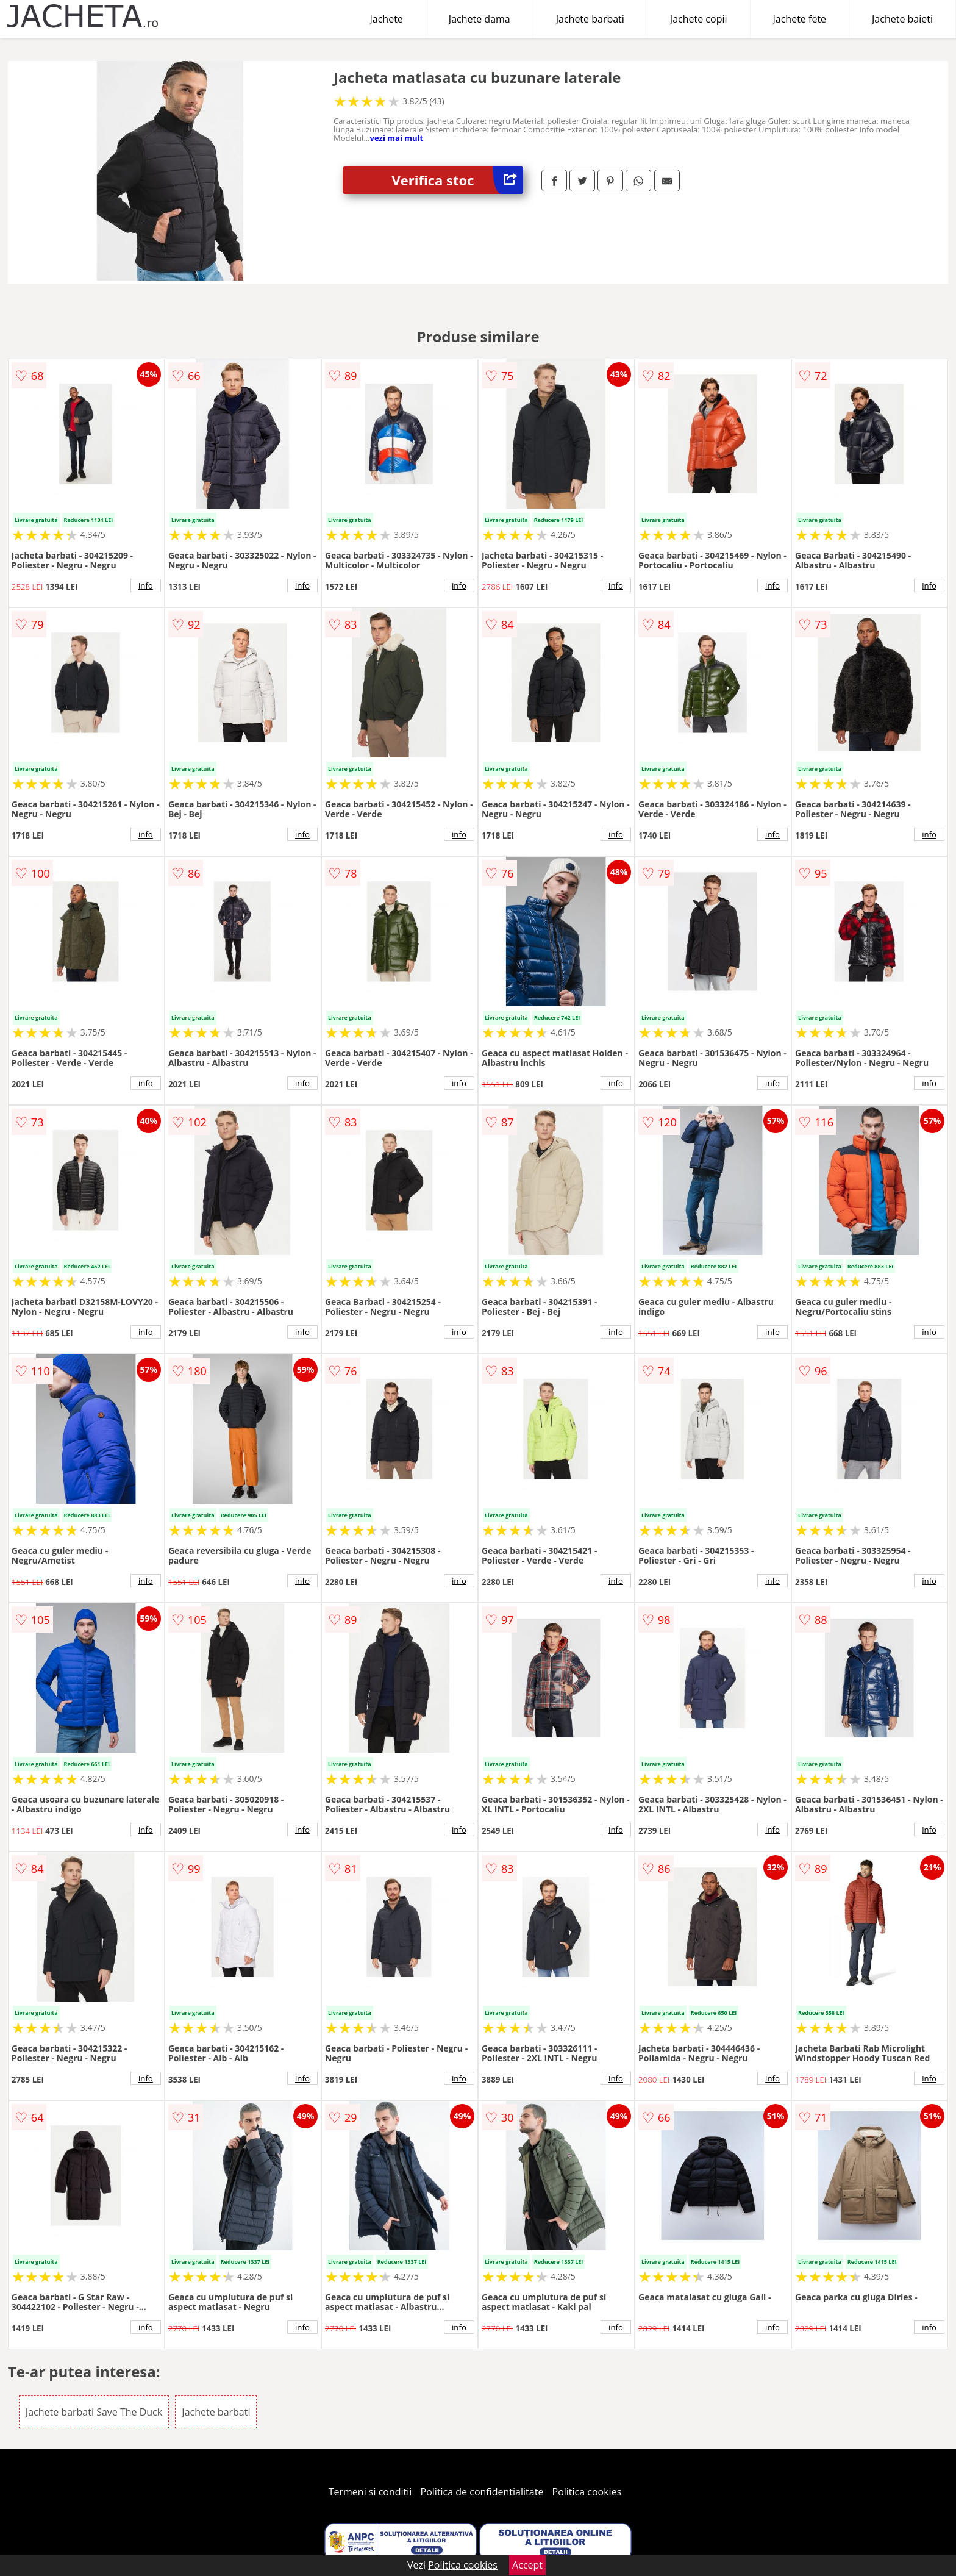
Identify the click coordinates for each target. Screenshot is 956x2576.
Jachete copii (698, 19)
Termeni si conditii (370, 2492)
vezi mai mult (397, 137)
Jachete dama (479, 19)
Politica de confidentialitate (482, 2492)
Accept (527, 2565)
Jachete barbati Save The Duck (94, 2412)
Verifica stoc (457, 180)
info (145, 585)
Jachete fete (800, 19)
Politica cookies (587, 2492)
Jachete (386, 19)
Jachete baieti (902, 19)
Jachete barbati (590, 19)
